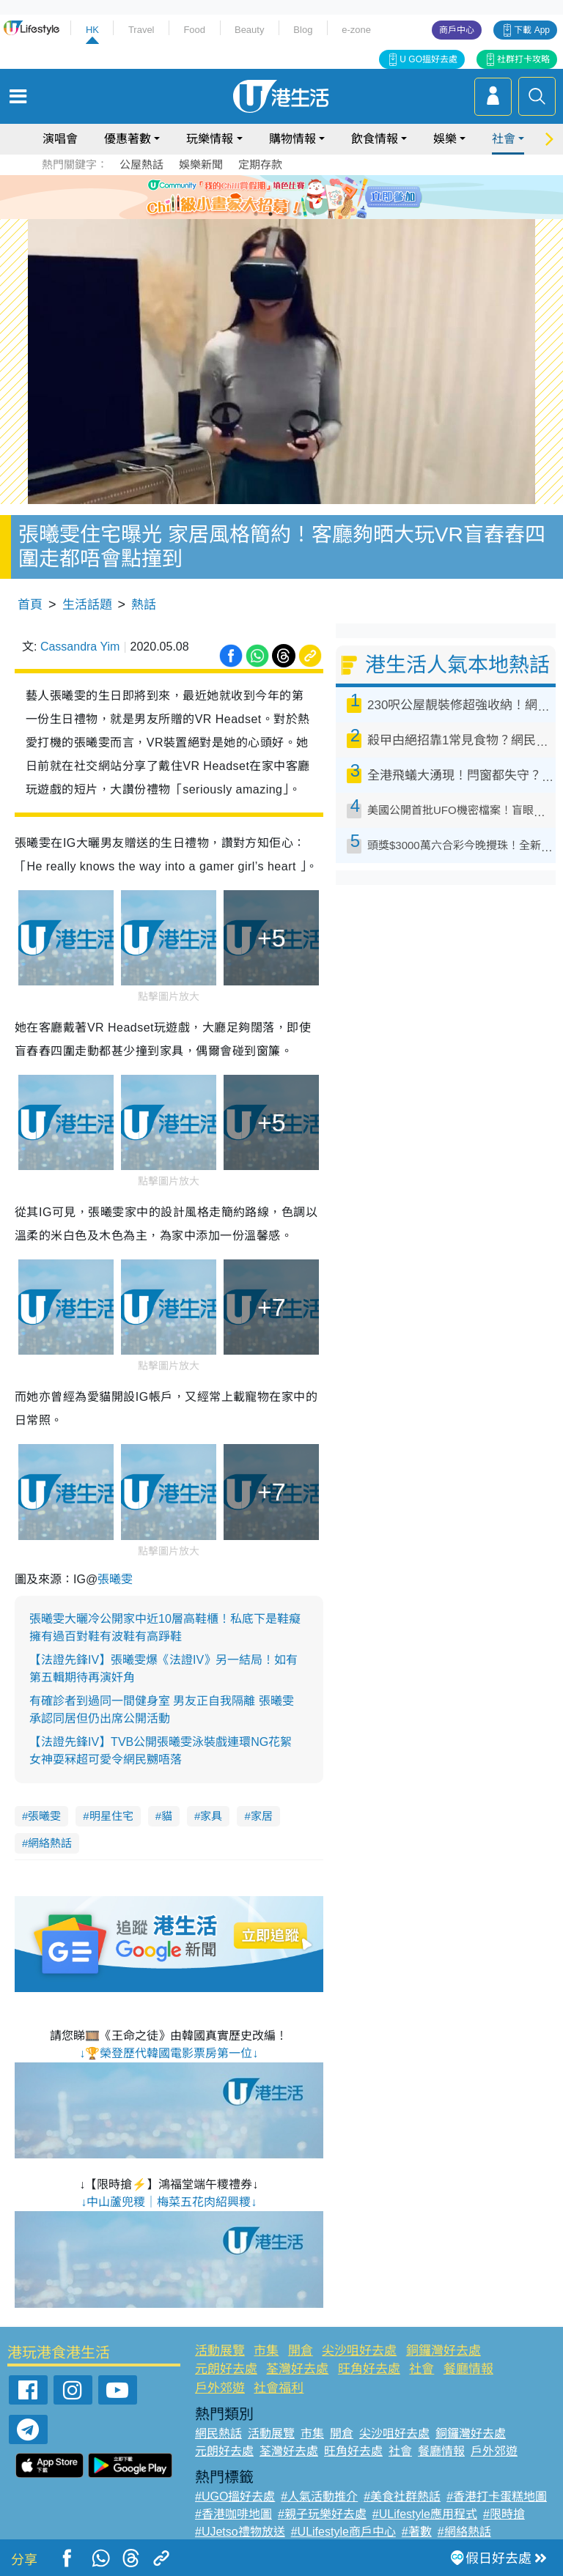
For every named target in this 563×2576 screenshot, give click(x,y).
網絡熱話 (50, 1843)
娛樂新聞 (201, 164)
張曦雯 (115, 1579)
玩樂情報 (209, 139)
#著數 (417, 2531)
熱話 (143, 605)
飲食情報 (374, 139)
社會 (503, 139)
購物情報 (292, 139)
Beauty (249, 29)
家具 (211, 1816)
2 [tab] (270, 214)
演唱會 (60, 139)
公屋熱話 (141, 164)
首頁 (30, 605)
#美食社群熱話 (402, 2496)
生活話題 (87, 605)
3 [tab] (285, 214)
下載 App (532, 30)
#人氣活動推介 (319, 2496)
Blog (302, 29)
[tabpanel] (281, 197)
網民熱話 (218, 2433)
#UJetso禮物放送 (240, 2531)
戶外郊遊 (220, 2388)
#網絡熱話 (464, 2531)
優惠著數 (127, 139)
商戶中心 (456, 30)
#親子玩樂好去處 (322, 2514)
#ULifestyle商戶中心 (343, 2531)
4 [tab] (299, 214)
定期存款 (260, 164)
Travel (141, 29)
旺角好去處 (369, 2369)
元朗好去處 (226, 2369)
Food (194, 29)
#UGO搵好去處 (235, 2496)
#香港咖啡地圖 (233, 2514)
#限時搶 (504, 2514)
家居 (262, 1816)
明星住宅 (111, 1816)
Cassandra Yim (80, 646)
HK (92, 29)
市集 (266, 2351)
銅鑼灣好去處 (443, 2351)
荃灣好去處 (297, 2369)
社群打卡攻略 (523, 59)
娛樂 (445, 139)
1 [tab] (256, 214)
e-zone (356, 29)
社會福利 (278, 2388)
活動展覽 (220, 2351)
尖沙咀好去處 (359, 2351)
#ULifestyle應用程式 (424, 2514)
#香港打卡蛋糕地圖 (496, 2496)
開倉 (300, 2351)
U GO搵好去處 (428, 59)
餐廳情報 (468, 2369)
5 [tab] (314, 214)
